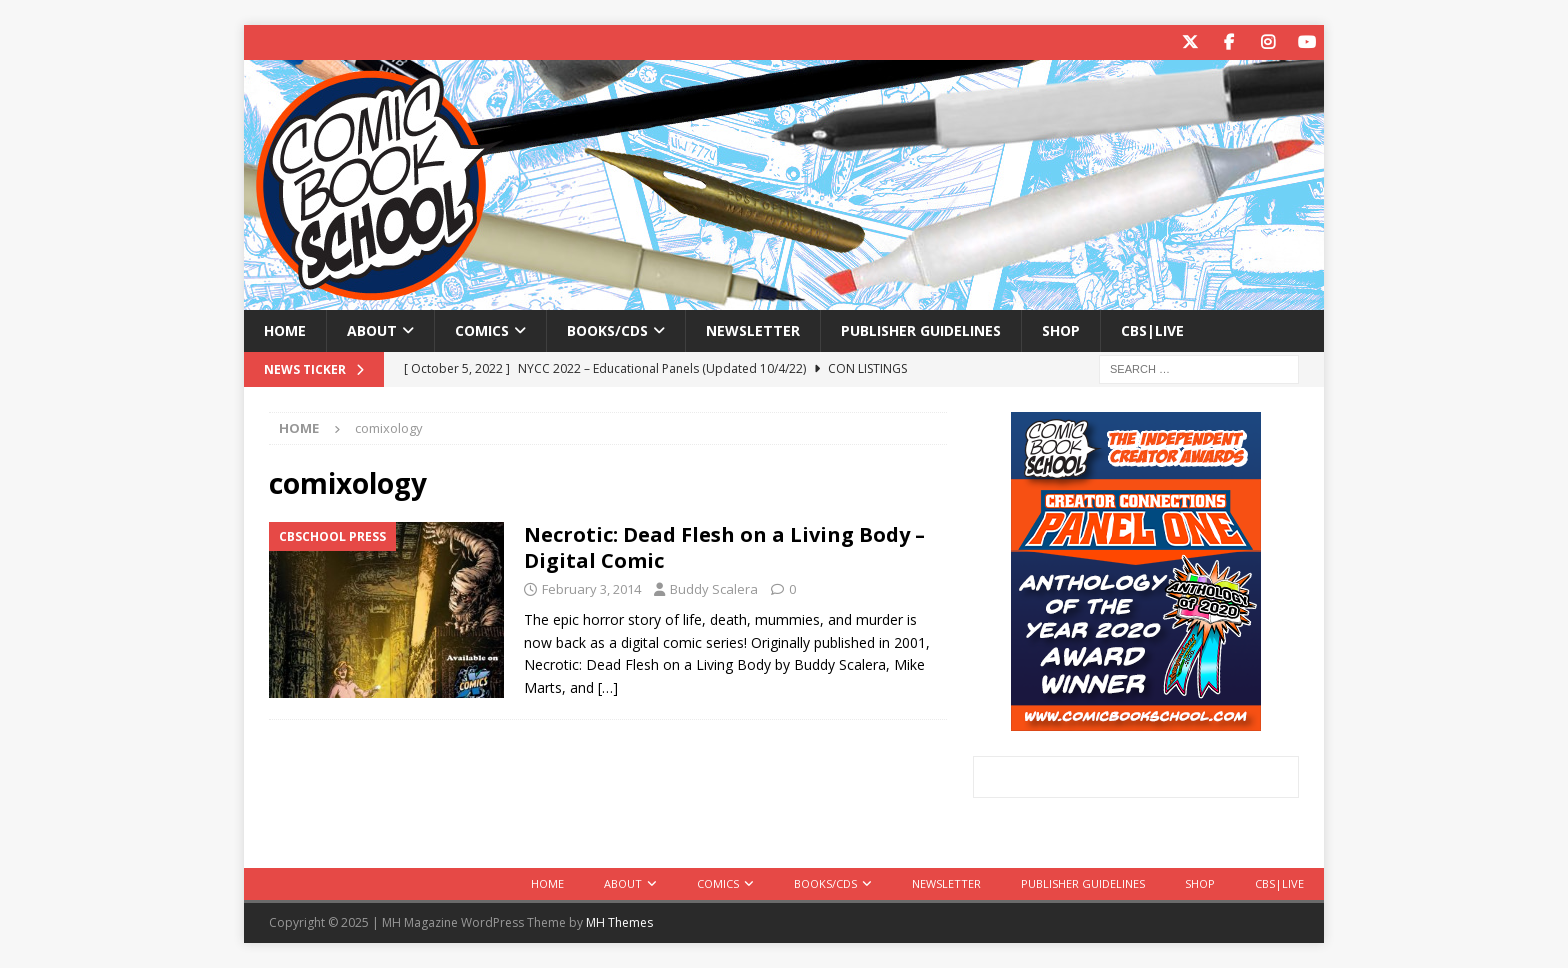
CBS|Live (1152, 330)
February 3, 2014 (591, 589)
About (372, 330)
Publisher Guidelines (921, 330)
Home (285, 330)
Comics (482, 330)
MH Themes (619, 922)
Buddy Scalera (714, 589)
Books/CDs (607, 330)
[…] (608, 687)
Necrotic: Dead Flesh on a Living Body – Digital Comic (724, 547)
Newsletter (753, 330)
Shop (1061, 330)
